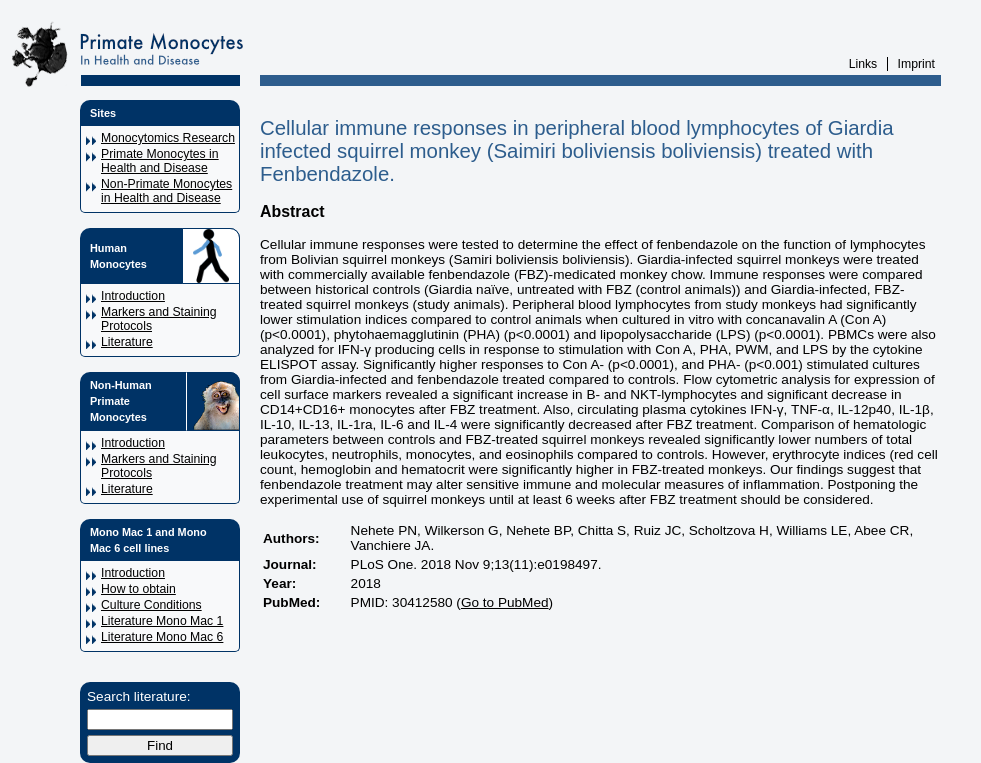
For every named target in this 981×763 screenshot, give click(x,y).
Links (863, 64)
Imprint (916, 64)
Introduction (133, 296)
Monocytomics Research (168, 138)
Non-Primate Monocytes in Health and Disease (166, 191)
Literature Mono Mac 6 (162, 637)
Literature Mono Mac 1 (162, 621)
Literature (127, 342)
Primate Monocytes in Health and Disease (160, 161)
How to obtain (138, 589)
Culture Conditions (151, 605)
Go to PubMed (505, 602)
